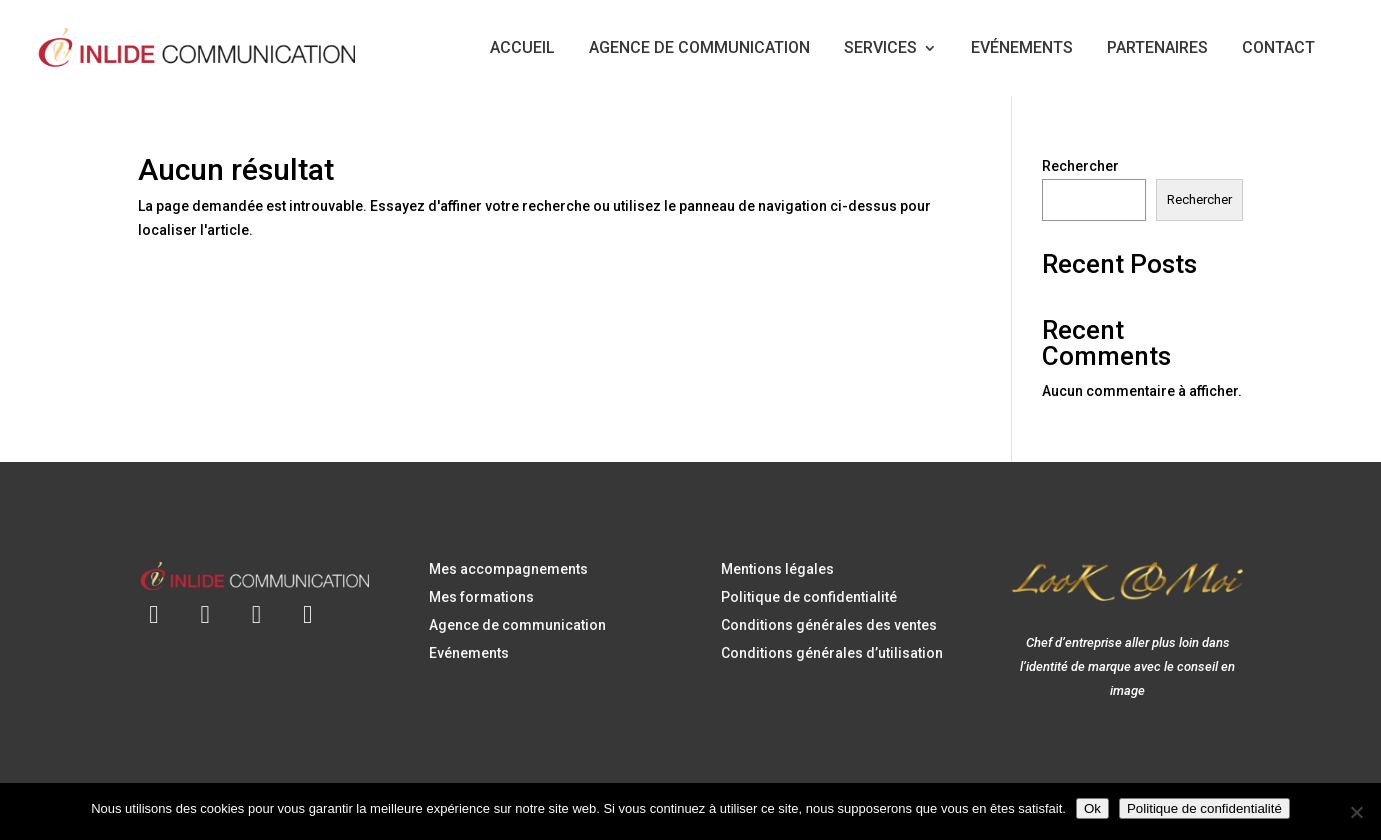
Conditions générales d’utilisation (832, 653)
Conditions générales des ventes (829, 625)
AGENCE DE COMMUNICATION (699, 47)
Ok (1092, 808)
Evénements (469, 653)
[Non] (1356, 812)
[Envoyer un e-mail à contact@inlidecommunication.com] (153, 602)
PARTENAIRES (1157, 47)
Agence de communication (517, 625)
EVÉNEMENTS (1022, 47)
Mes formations (481, 597)
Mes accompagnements (508, 569)
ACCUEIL (522, 47)
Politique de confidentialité (809, 597)
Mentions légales (777, 569)
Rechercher (1080, 166)
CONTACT (1278, 47)
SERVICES (880, 47)
